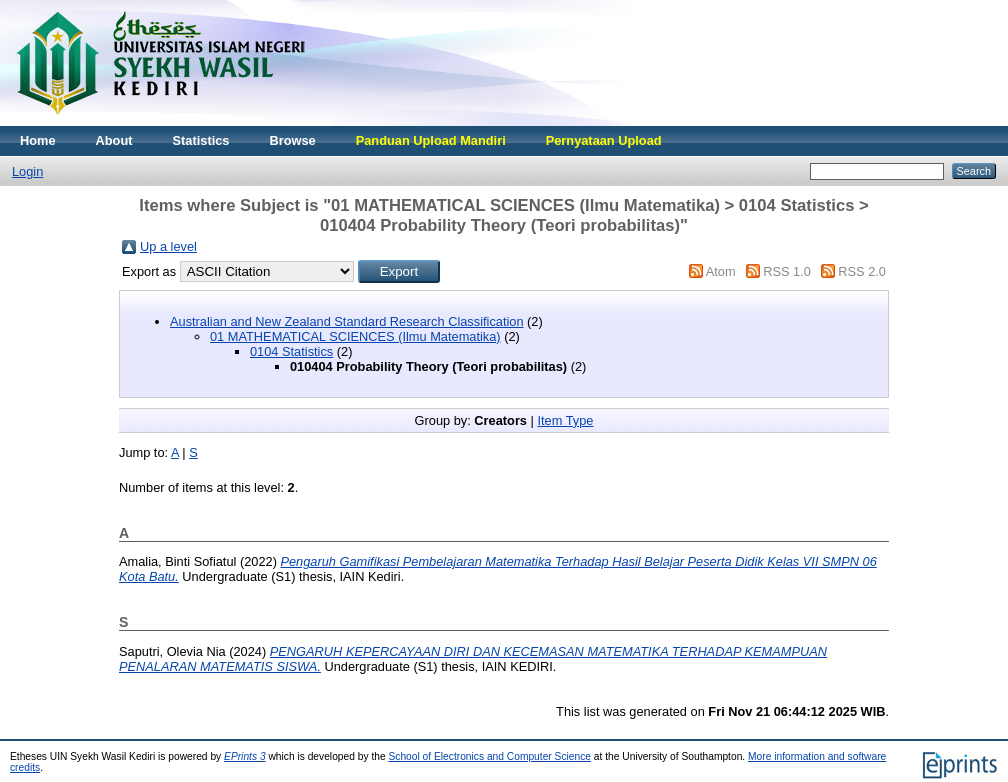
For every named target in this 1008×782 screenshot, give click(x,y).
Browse (292, 140)
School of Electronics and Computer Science (489, 756)
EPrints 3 (245, 756)
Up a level (168, 246)
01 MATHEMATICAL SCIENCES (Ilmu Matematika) (355, 336)
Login (27, 171)
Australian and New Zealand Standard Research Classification (347, 321)
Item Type (565, 420)
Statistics (201, 140)
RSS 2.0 (862, 271)
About (114, 140)
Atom (721, 271)
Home (38, 140)
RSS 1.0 (787, 271)
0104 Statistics (291, 351)
